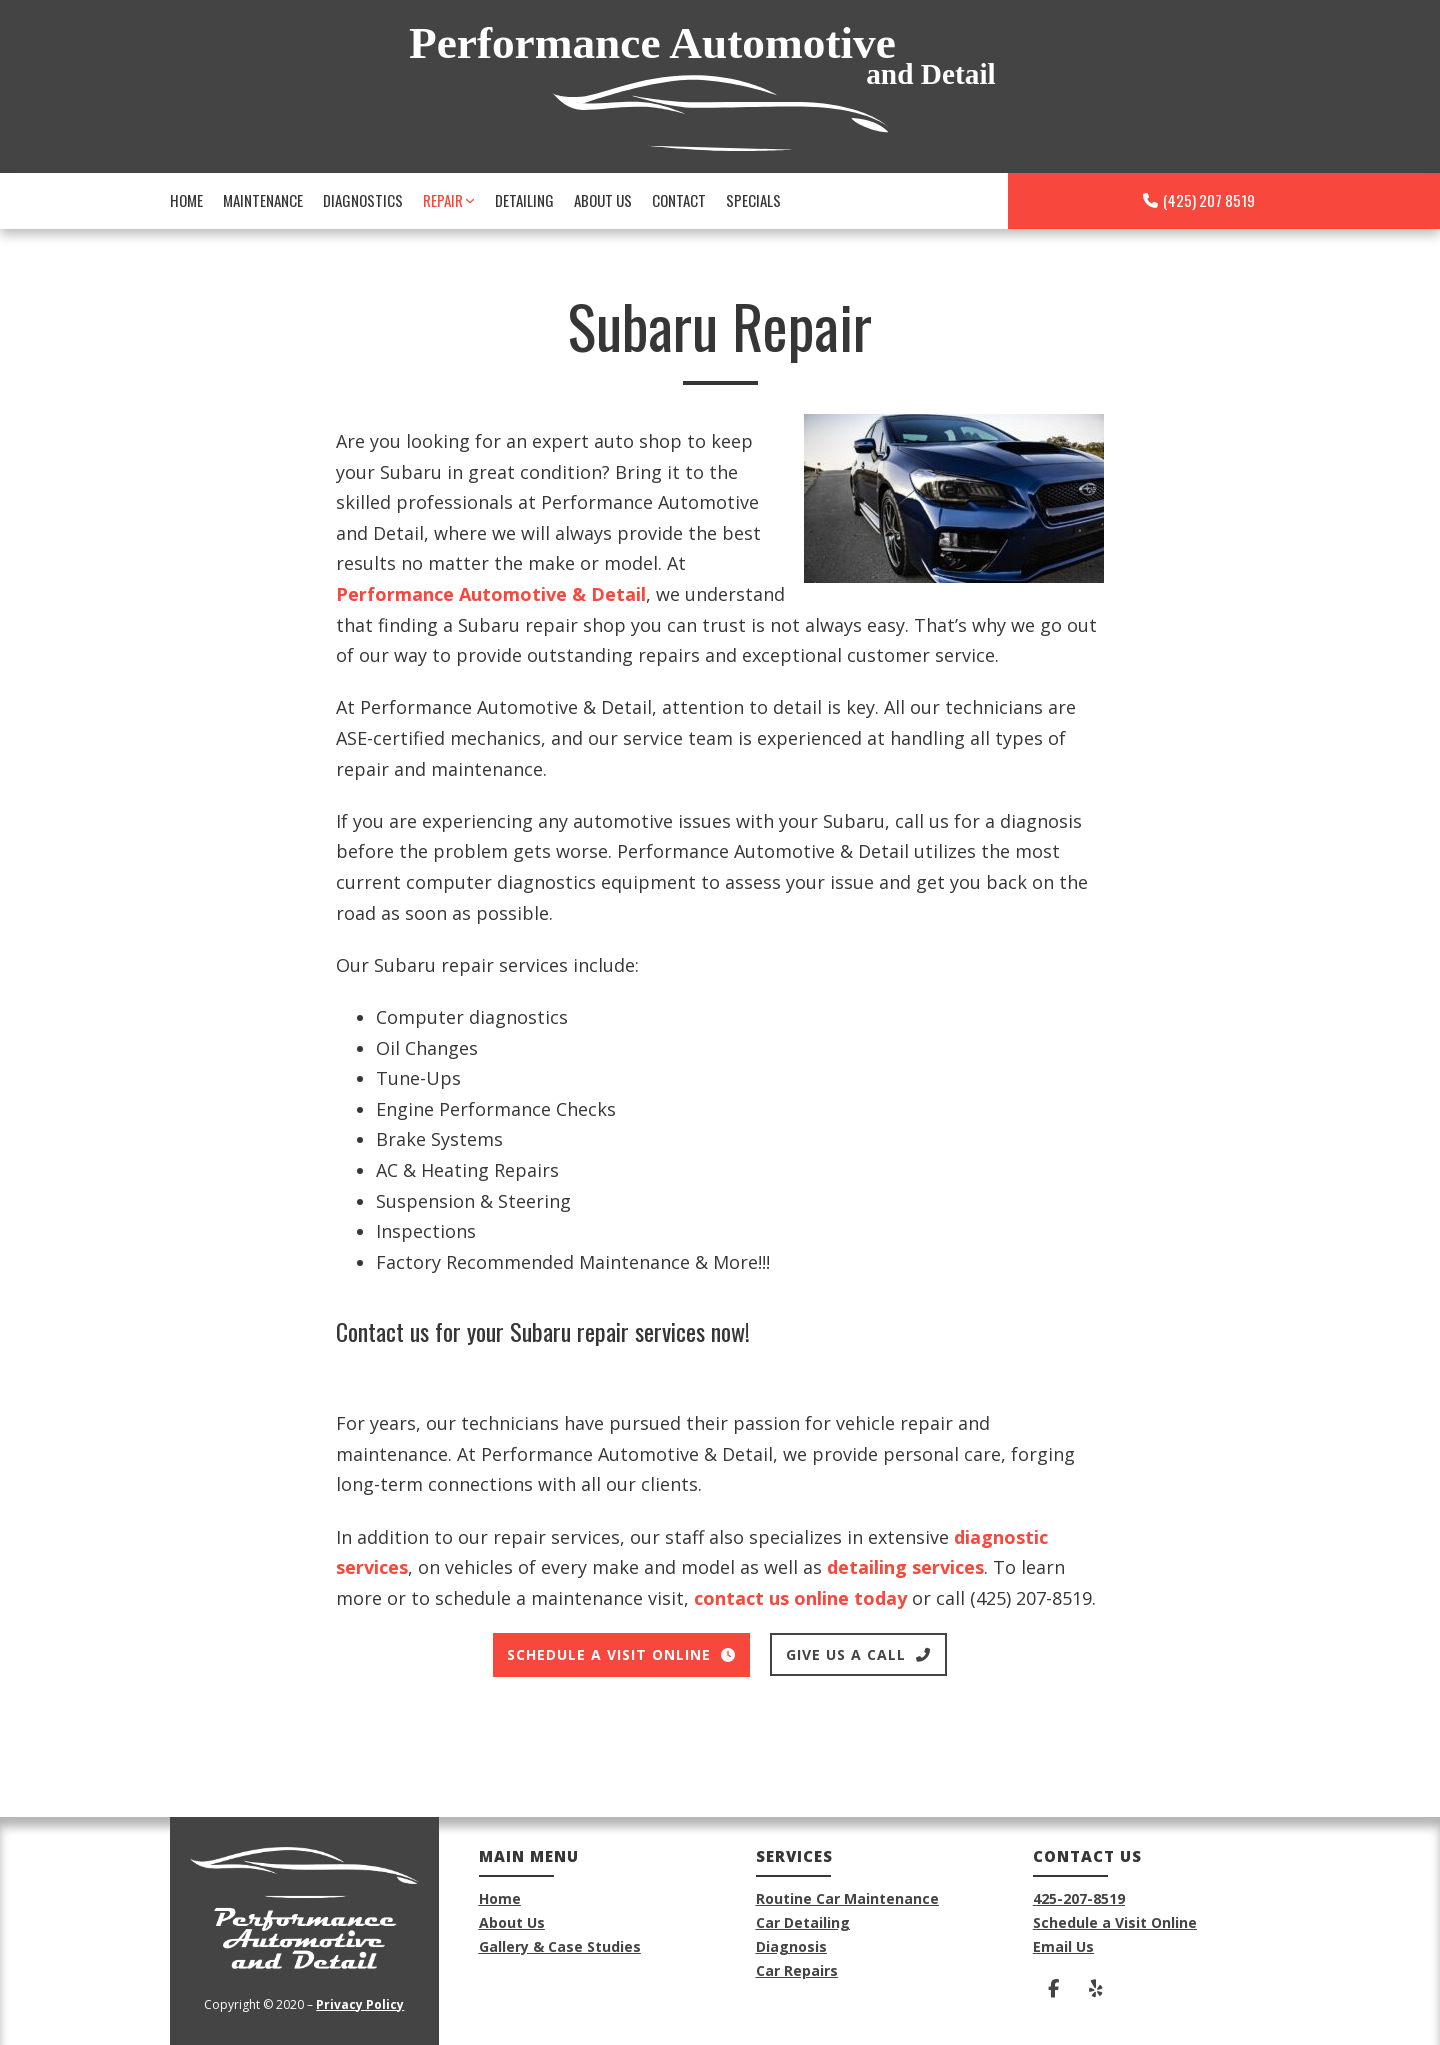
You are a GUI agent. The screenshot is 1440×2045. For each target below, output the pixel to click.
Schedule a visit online (621, 1654)
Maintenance (263, 200)
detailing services (905, 1567)
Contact (679, 200)
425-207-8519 (1079, 1898)
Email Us (1063, 1946)
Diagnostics (363, 200)
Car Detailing (803, 1922)
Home (186, 200)
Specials (753, 200)
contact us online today (800, 1598)
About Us (603, 200)
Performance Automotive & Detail (491, 594)
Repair (443, 200)
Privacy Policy (360, 2004)
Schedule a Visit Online (1115, 1922)
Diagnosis (791, 1946)
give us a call (858, 1654)
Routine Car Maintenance (847, 1898)
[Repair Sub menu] (470, 201)
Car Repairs (797, 1970)
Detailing (524, 200)
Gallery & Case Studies (560, 1946)
